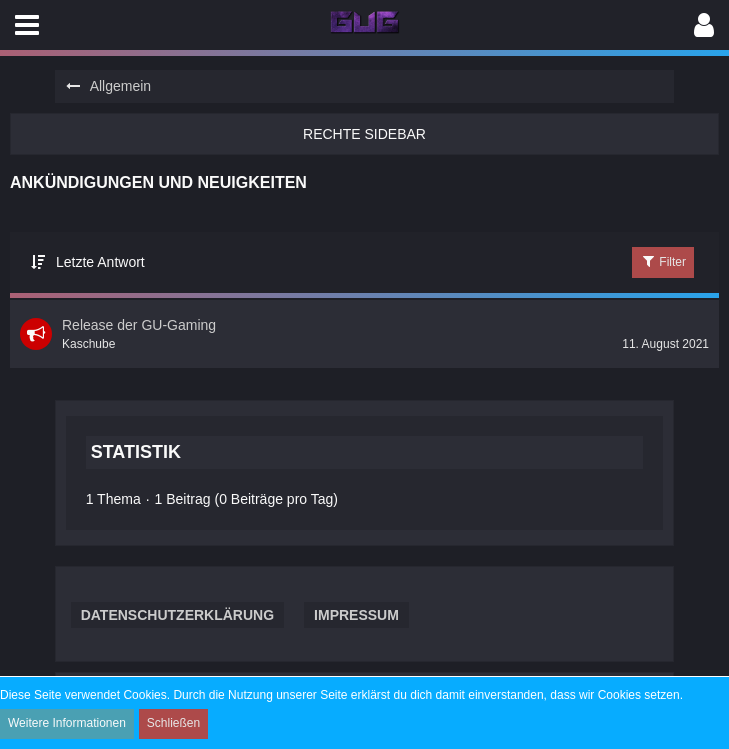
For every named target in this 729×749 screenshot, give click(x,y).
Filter (663, 261)
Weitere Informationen (67, 723)
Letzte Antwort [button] (100, 262)
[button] (27, 25)
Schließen (173, 723)
